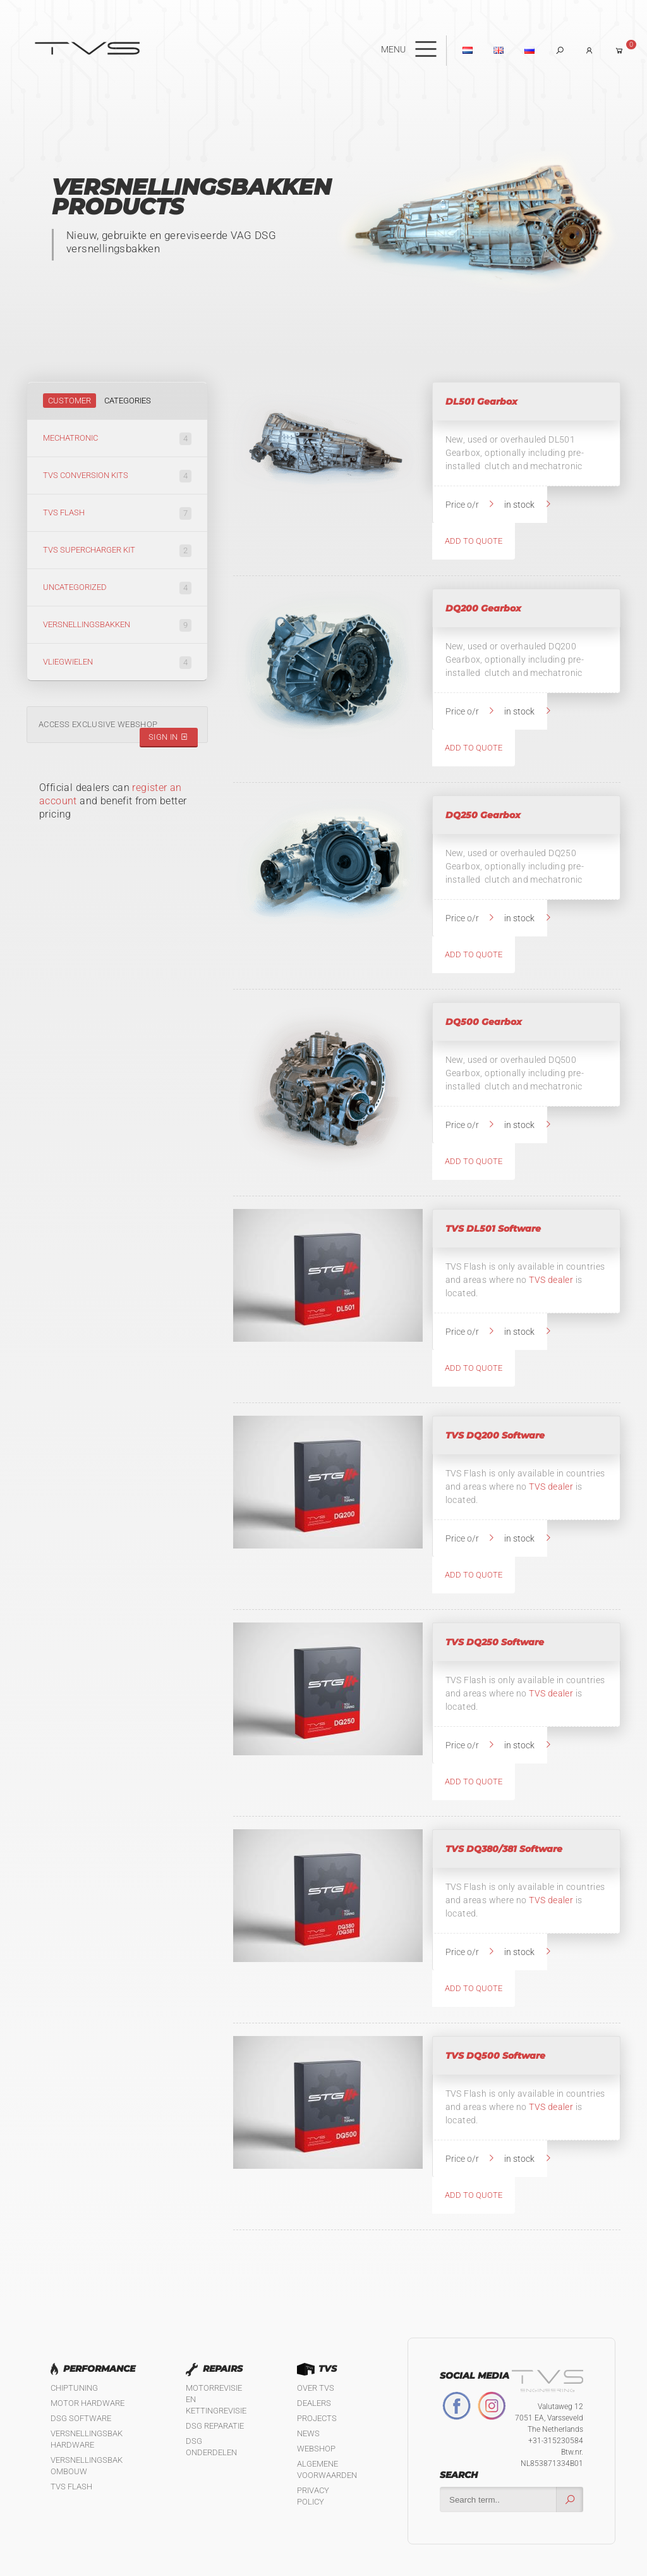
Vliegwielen (117, 662)
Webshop (316, 2448)
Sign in (168, 737)
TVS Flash (117, 513)
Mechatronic (117, 438)
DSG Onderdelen (211, 2446)
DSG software (81, 2418)
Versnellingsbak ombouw (87, 2465)
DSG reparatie (215, 2426)
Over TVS (315, 2388)
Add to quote (473, 541)
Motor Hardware (87, 2403)
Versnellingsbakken (117, 625)
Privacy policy (313, 2496)
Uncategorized (117, 588)
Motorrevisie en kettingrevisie (216, 2399)
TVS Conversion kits (117, 476)
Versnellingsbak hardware (87, 2439)
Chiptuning (74, 2388)
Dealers (314, 2403)
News (308, 2433)
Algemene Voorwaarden (327, 2469)
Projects (317, 2418)
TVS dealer (551, 1280)
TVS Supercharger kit (117, 550)
